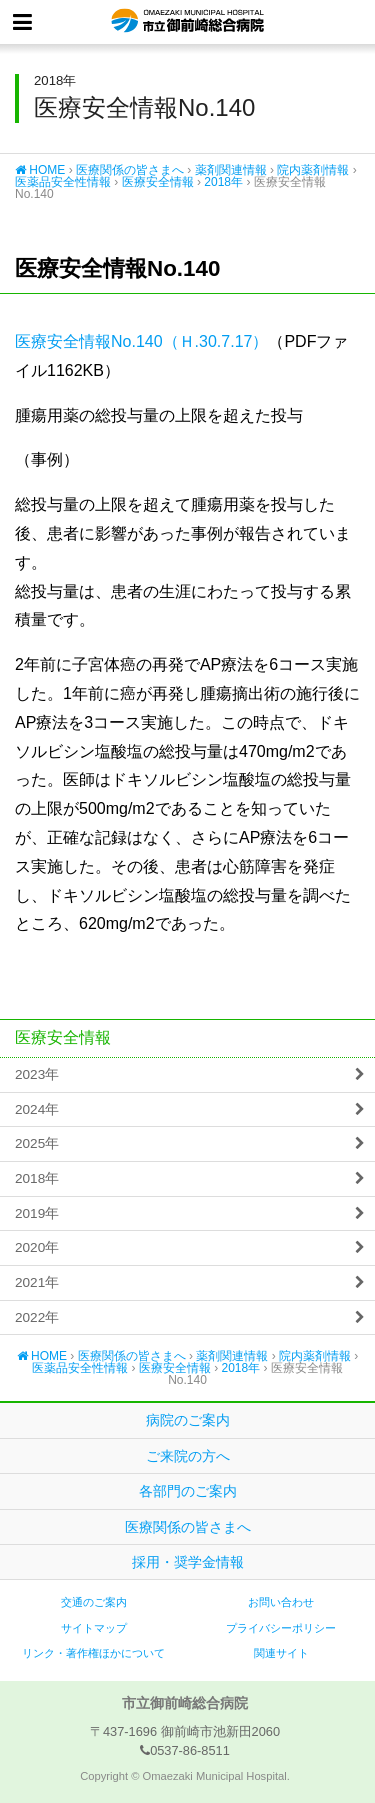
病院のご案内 (188, 1420)
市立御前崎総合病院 (187, 22)
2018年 (223, 182)
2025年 (37, 1143)
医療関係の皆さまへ (130, 170)
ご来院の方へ (188, 1456)
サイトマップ (94, 1628)
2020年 (37, 1247)
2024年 (37, 1109)
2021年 (37, 1282)
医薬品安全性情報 (63, 182)
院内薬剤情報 (313, 170)
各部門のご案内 (188, 1491)
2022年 (37, 1317)
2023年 (37, 1074)
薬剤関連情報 (231, 170)
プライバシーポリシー (281, 1628)
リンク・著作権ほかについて (93, 1653)
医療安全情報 (158, 182)
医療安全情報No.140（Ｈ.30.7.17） (141, 341)
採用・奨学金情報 (188, 1562)
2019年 (37, 1213)
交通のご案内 (94, 1602)
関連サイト (281, 1653)
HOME (40, 170)
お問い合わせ (281, 1602)
